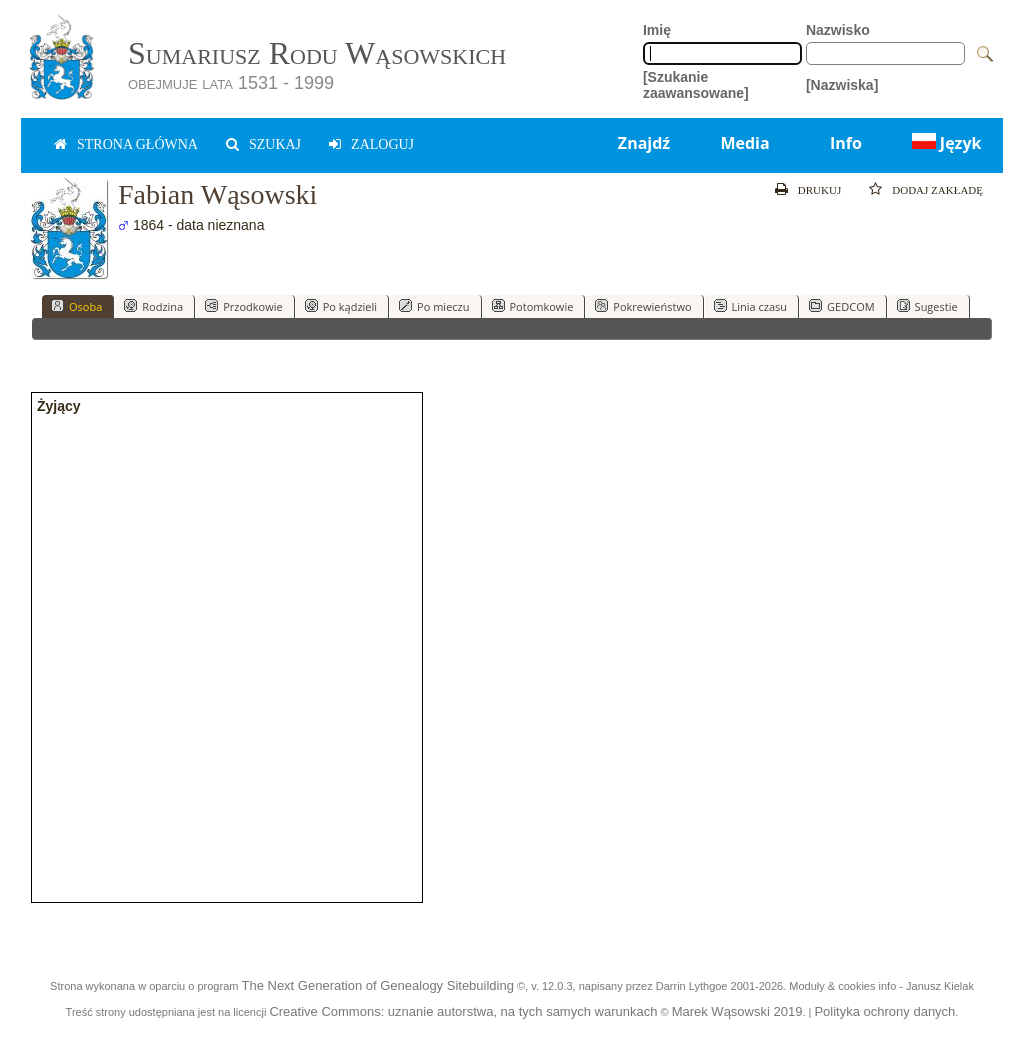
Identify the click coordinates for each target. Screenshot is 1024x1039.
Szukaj (275, 144)
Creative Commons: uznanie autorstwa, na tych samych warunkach (463, 1011)
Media (744, 143)
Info (846, 143)
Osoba (76, 306)
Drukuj (819, 190)
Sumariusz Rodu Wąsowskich (317, 53)
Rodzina (153, 306)
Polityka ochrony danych (884, 1011)
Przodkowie (244, 306)
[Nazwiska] (842, 85)
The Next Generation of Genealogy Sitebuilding (377, 985)
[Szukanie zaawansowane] (696, 85)
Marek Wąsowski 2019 (737, 1011)
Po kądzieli (341, 306)
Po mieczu (434, 306)
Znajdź (644, 143)
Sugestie (927, 306)
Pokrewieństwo (643, 306)
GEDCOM (841, 306)
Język (945, 143)
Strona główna (137, 144)
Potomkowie (533, 306)
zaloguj (382, 144)
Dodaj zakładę (937, 190)
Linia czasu (751, 306)
